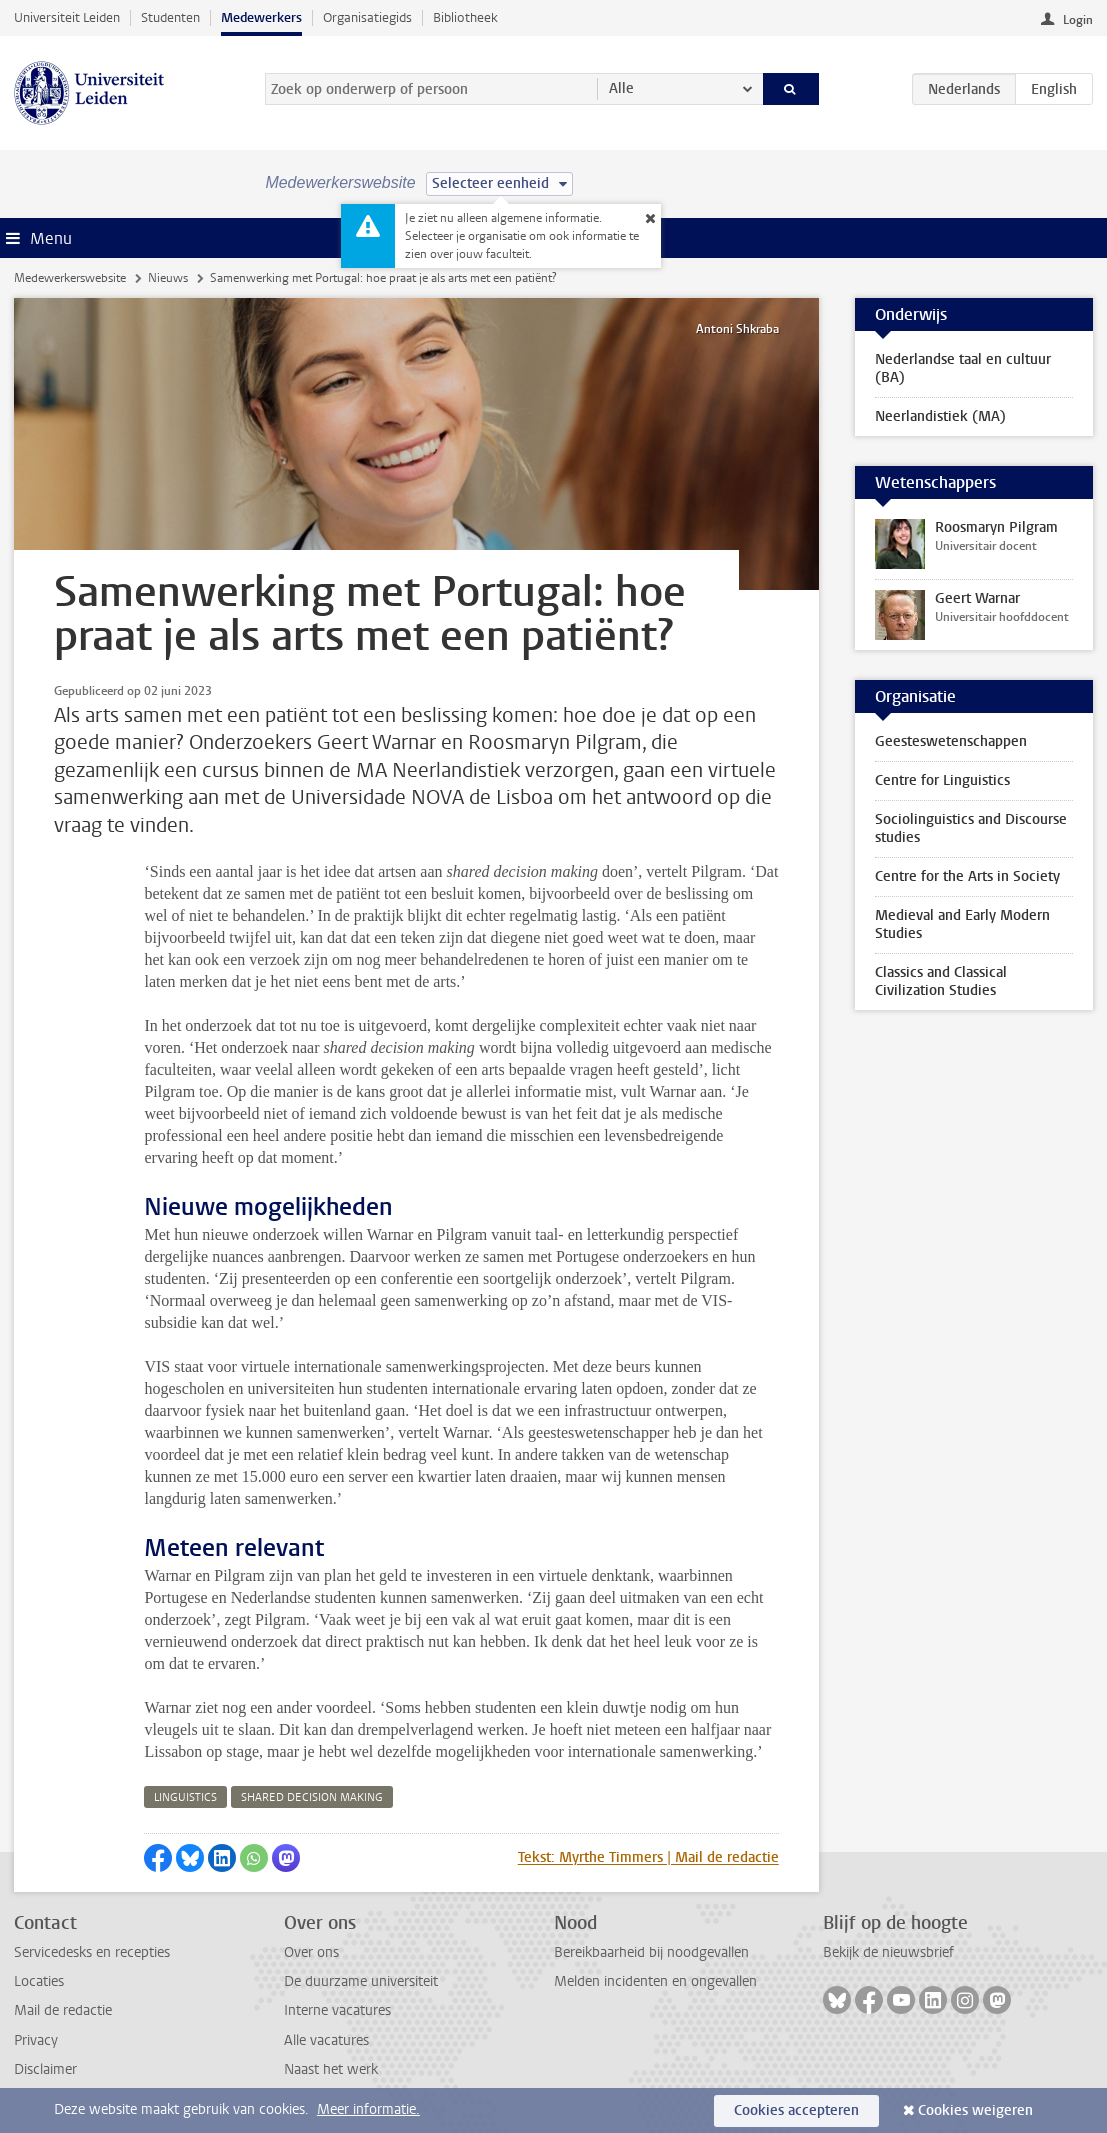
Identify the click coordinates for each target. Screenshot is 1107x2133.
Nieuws (168, 278)
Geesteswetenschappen (951, 741)
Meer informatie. (368, 2109)
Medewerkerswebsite (70, 278)
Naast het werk (331, 2069)
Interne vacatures (337, 2010)
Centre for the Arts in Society (967, 876)
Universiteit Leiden (67, 17)
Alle (621, 88)
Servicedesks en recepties (92, 1952)
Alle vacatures (326, 2040)
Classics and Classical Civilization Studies (941, 981)
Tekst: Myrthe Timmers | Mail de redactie (648, 1857)
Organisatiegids (367, 17)
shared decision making (312, 1797)
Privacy (36, 2040)
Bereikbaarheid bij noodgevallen (651, 1952)
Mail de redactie (63, 2010)
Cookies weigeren (975, 2110)
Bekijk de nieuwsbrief (888, 1952)
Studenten (170, 17)
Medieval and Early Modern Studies (962, 924)
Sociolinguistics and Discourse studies (971, 828)
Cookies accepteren (796, 2110)
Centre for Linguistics (942, 780)
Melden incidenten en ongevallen (655, 1981)
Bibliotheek (465, 17)
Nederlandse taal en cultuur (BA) (963, 368)
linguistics (185, 1797)
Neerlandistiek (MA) (940, 416)
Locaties (39, 1981)
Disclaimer (45, 2069)
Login (1078, 20)
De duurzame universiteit (361, 1981)
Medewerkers (261, 17)
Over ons (311, 1952)
